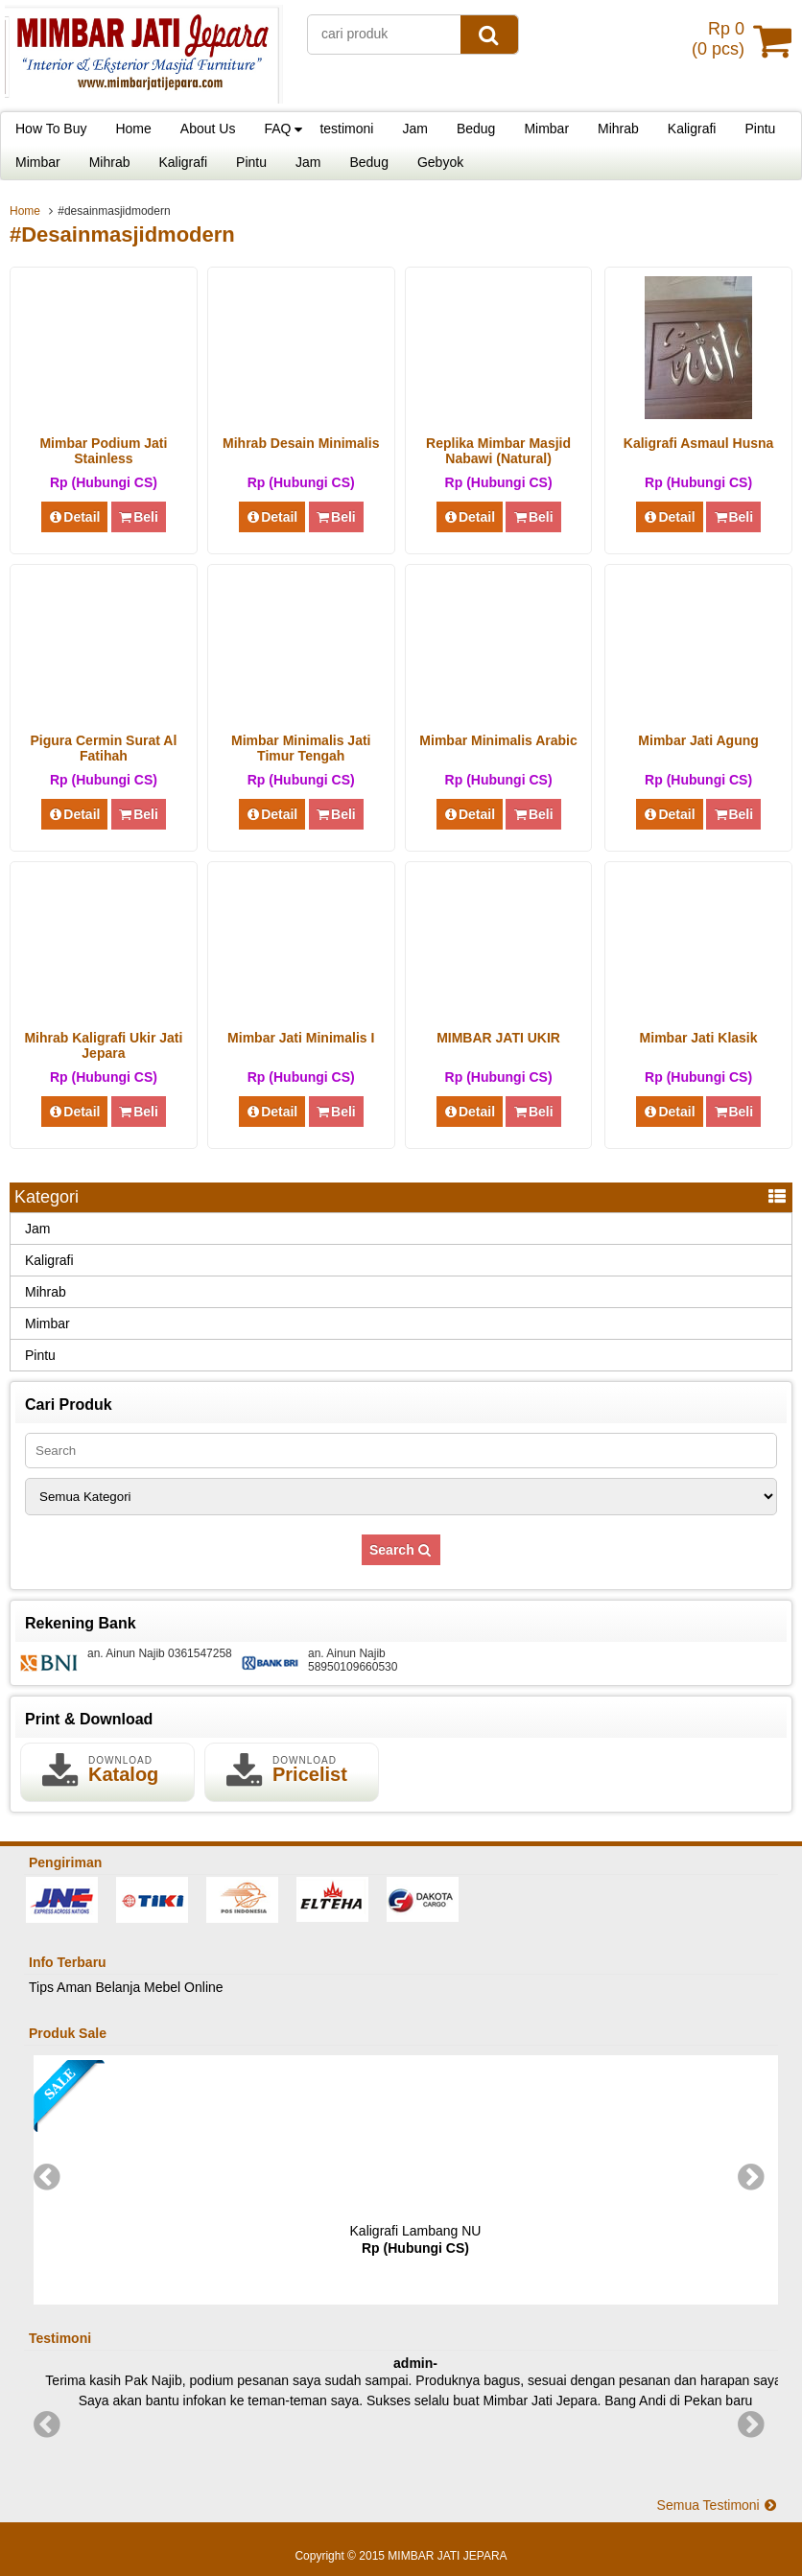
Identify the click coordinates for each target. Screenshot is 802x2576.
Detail (75, 517)
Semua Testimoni (717, 2505)
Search (401, 1549)
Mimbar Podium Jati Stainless (103, 450)
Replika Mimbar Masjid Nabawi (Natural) (498, 450)
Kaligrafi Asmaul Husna (699, 443)
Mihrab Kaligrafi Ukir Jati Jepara (103, 1045)
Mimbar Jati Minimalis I (300, 1037)
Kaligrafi (692, 128)
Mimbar (546, 128)
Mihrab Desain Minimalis (301, 443)
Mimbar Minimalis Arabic (498, 740)
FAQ (277, 128)
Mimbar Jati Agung (698, 740)
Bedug (476, 128)
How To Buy (50, 128)
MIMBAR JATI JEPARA (447, 2556)
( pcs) (720, 40)
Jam (414, 128)
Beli (138, 517)
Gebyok (440, 162)
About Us (208, 128)
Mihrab (618, 128)
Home (133, 128)
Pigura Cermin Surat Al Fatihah (104, 748)
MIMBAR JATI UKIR (498, 1037)
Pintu (759, 128)
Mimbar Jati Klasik (699, 1037)
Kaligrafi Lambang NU (416, 2230)
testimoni (346, 128)
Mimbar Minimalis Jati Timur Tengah (300, 748)
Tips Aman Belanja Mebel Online (126, 1987)
